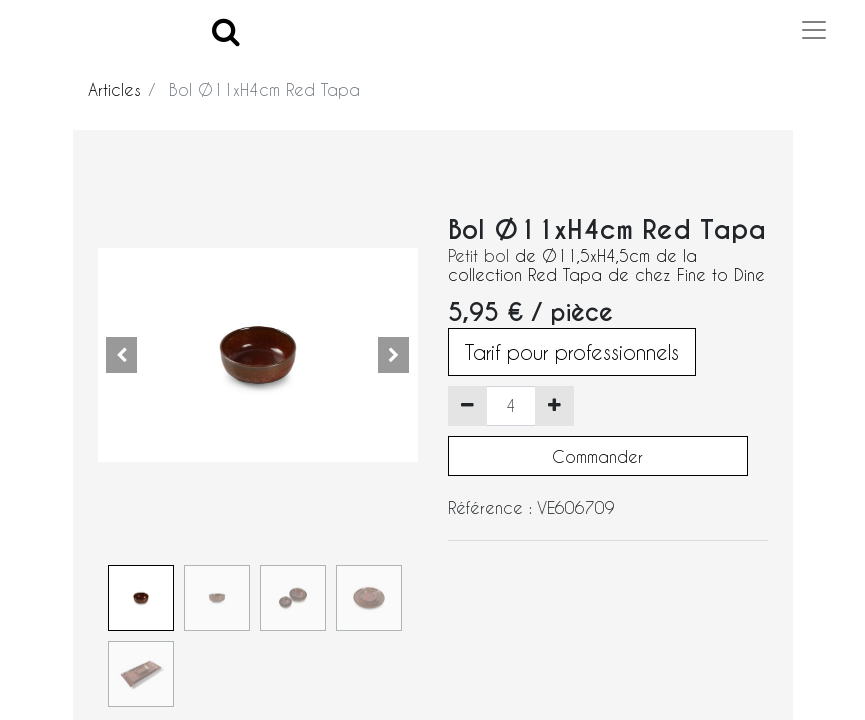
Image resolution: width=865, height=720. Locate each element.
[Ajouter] (554, 406)
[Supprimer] (467, 406)
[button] (122, 355)
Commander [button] (597, 456)
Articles (114, 89)
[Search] (226, 30)
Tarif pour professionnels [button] (572, 352)
